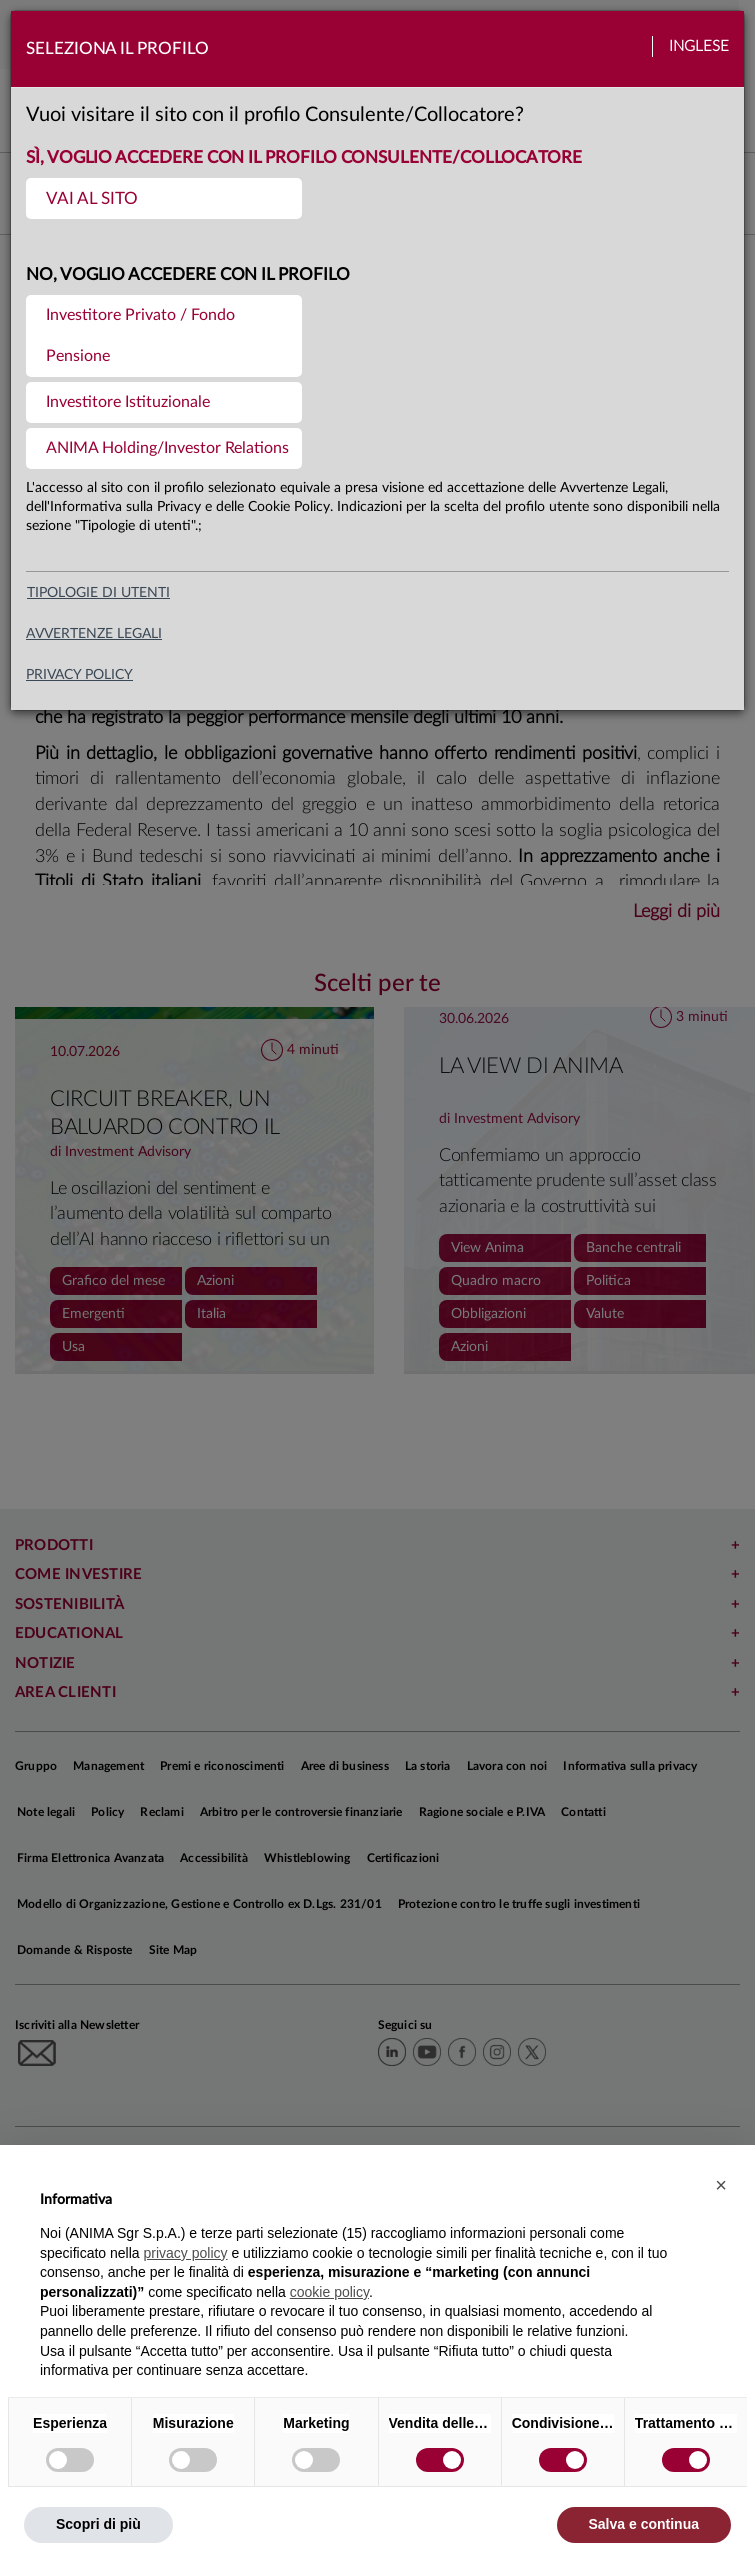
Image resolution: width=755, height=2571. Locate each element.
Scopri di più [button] (98, 2524)
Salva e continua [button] (644, 2524)
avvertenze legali (94, 634)
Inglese (699, 46)
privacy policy (79, 675)
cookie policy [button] (329, 2292)
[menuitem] (164, 198)
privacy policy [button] (186, 2253)
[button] (721, 2185)
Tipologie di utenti (98, 593)
